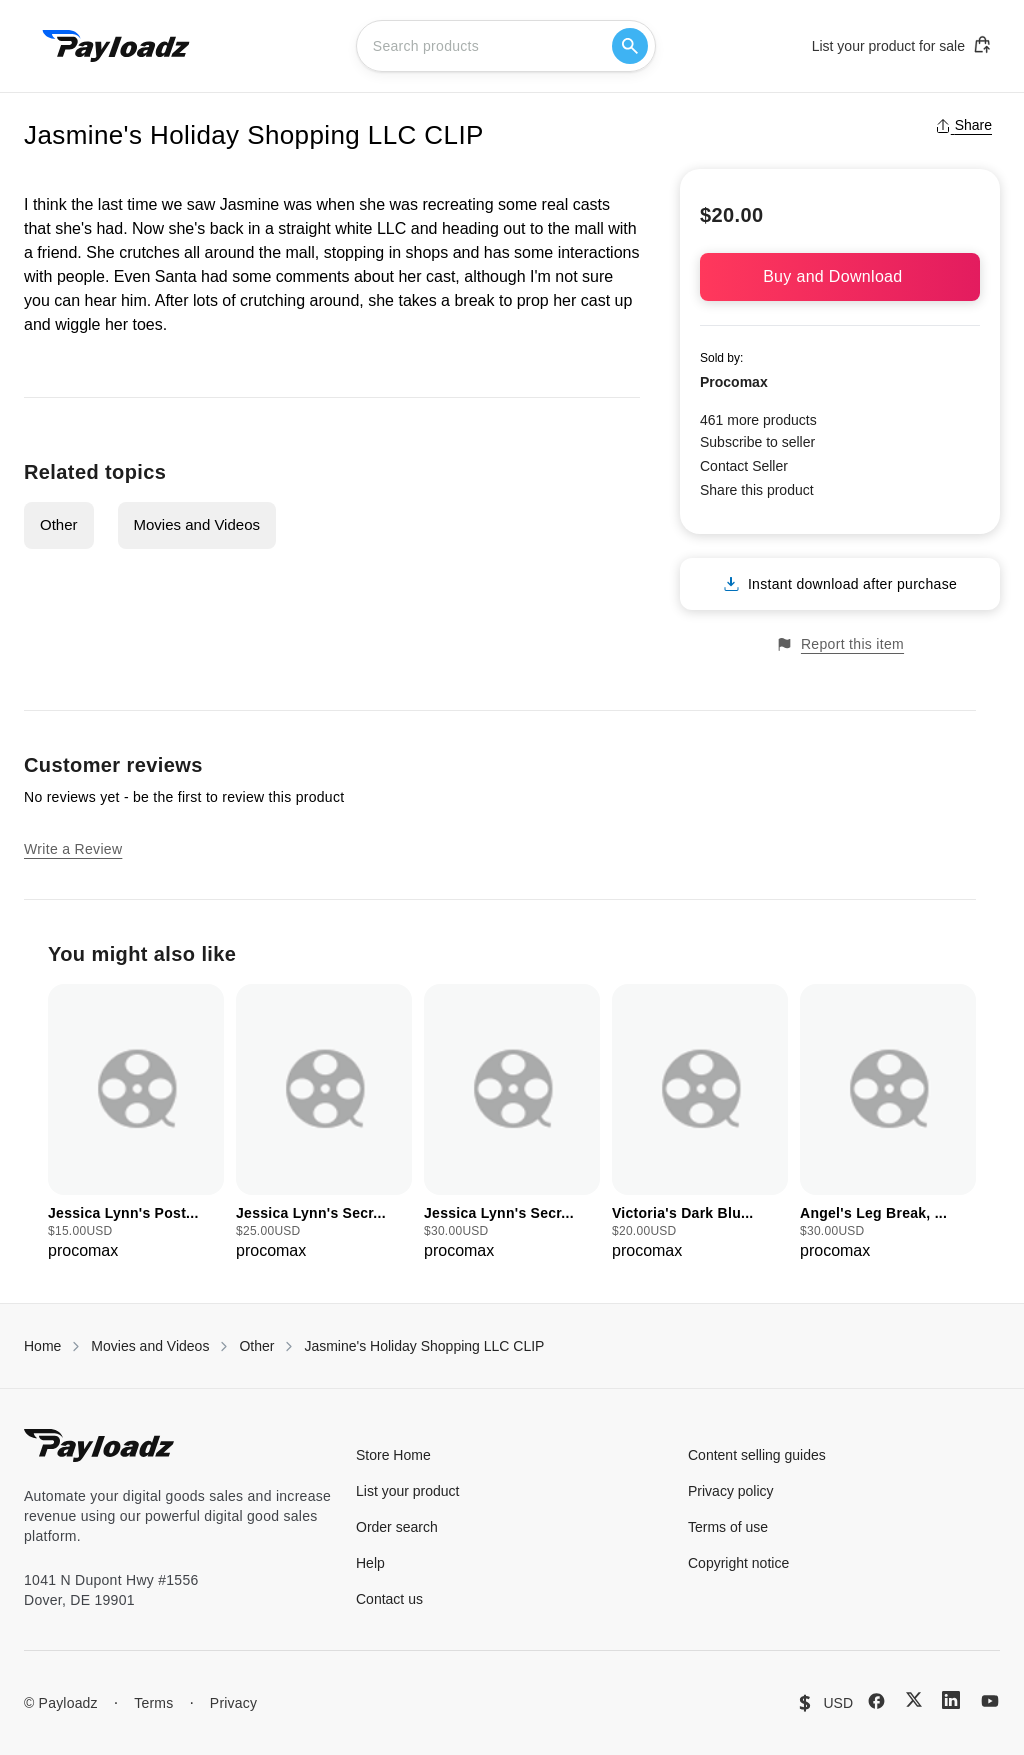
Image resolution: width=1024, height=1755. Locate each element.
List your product (408, 1491)
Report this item (840, 644)
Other (59, 524)
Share (963, 125)
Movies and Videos (197, 524)
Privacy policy (731, 1491)
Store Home (393, 1455)
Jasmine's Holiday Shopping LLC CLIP (424, 1346)
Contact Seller (744, 466)
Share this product (757, 490)
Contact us (389, 1599)
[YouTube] (990, 1701)
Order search (397, 1527)
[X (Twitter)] (914, 1699)
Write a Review (73, 849)
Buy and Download (840, 276)
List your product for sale (902, 45)
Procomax (734, 382)
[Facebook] (876, 1701)
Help (370, 1563)
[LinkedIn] (951, 1700)
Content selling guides (757, 1455)
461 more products (758, 420)
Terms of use (728, 1527)
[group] (136, 1123)
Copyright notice (738, 1563)
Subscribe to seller (757, 442)
